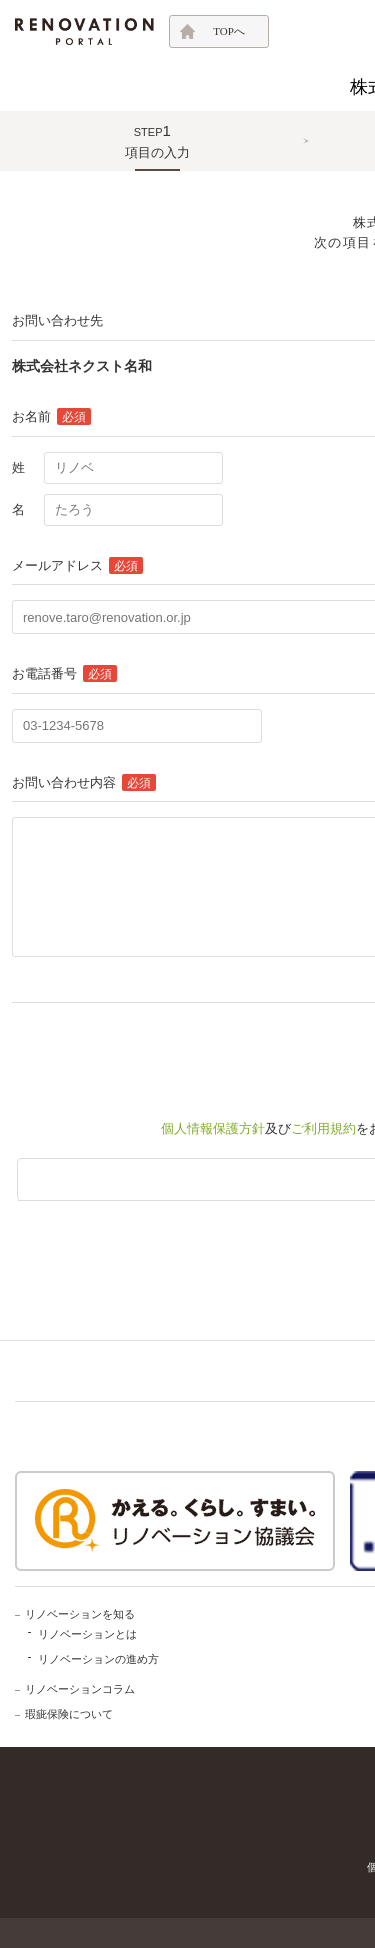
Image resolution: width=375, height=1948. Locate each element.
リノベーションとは (87, 1634)
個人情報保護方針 (213, 1128)
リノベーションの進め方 (98, 1659)
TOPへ (229, 31)
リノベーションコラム (80, 1689)
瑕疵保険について (69, 1714)
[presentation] (164, 1052)
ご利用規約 (323, 1128)
